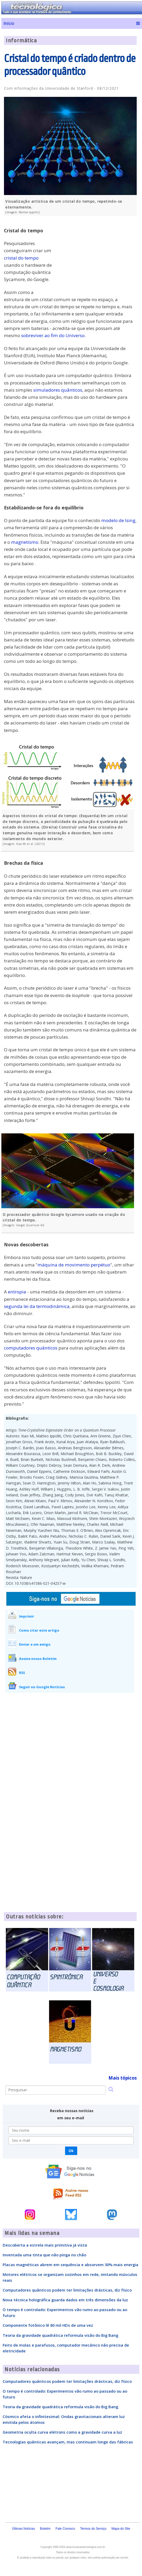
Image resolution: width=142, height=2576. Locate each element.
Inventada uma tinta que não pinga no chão (44, 2254)
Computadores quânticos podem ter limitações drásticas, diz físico (67, 2290)
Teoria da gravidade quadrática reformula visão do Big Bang (60, 2335)
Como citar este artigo (39, 1630)
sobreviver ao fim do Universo (53, 335)
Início (8, 23)
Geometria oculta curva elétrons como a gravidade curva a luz (62, 2432)
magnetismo (24, 542)
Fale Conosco (65, 2528)
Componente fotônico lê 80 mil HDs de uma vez (48, 2325)
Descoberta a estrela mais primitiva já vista (45, 2245)
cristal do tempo (21, 258)
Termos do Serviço (93, 2528)
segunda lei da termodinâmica (37, 1306)
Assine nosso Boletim (38, 1658)
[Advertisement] (97, 257)
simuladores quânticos (57, 390)
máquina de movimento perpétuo (74, 1265)
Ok (71, 2150)
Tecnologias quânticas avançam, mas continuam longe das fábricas (68, 2441)
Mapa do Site (120, 2528)
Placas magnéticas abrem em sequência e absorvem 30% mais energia (70, 2264)
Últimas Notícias (23, 2528)
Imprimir (26, 1616)
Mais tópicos (122, 2078)
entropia (17, 1292)
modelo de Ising (118, 520)
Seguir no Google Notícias (42, 1687)
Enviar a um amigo (35, 1644)
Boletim (45, 2528)
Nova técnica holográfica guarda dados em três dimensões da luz (65, 2299)
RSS (22, 1672)
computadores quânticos (30, 1348)
